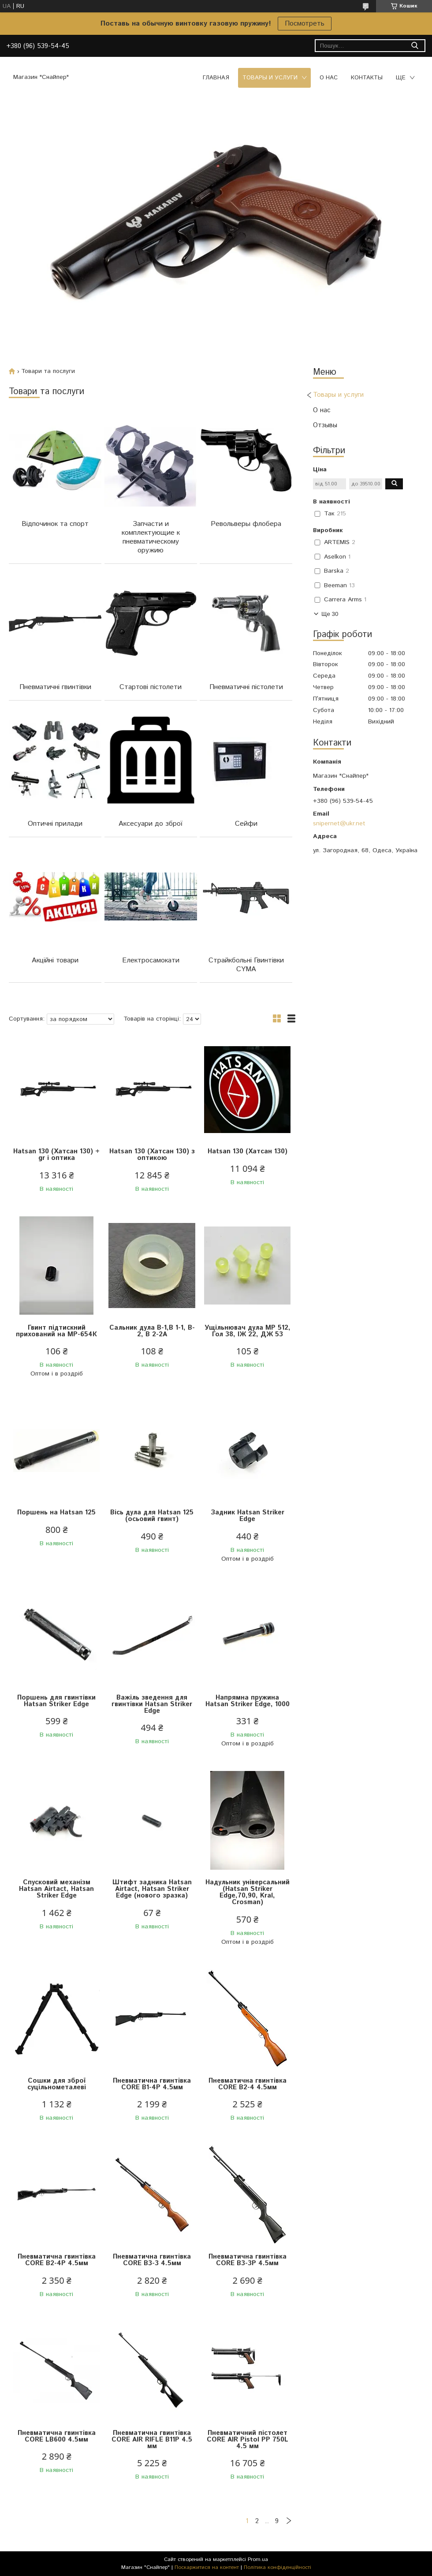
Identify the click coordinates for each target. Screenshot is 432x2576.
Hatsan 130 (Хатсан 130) (247, 1151)
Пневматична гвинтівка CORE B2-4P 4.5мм (57, 2260)
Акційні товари (55, 960)
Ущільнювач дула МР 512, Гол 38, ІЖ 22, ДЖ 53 (247, 1331)
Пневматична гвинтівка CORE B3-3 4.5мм (152, 2260)
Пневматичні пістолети (246, 687)
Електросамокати (150, 960)
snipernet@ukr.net (339, 823)
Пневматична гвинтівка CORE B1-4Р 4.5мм (152, 2084)
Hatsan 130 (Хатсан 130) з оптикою (152, 1154)
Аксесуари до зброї (150, 824)
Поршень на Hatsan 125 (56, 1512)
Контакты (367, 78)
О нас (329, 78)
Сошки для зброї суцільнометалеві (56, 2084)
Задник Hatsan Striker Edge (247, 1515)
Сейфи (246, 824)
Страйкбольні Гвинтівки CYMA (246, 964)
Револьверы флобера (246, 524)
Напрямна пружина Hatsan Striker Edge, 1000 (247, 1700)
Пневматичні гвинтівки (55, 687)
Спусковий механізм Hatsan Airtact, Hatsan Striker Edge (56, 1889)
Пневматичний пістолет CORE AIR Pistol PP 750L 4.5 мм (247, 2439)
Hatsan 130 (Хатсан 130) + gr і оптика (56, 1154)
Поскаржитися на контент (207, 2567)
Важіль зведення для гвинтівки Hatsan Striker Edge (152, 1704)
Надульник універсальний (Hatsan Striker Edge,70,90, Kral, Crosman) (247, 1892)
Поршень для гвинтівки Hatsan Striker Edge (56, 1700)
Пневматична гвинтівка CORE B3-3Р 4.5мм (248, 2260)
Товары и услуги (270, 78)
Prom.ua (258, 2559)
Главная (216, 78)
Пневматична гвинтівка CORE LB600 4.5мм (57, 2436)
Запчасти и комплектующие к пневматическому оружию (151, 537)
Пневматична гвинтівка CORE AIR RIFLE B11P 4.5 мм (152, 2439)
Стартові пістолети (150, 687)
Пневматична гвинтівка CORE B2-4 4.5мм (248, 2084)
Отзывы (325, 425)
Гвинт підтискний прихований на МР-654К (56, 1331)
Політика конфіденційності (277, 2567)
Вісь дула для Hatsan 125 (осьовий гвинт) (152, 1515)
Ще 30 (329, 614)
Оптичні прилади (55, 824)
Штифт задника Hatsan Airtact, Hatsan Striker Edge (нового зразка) (152, 1889)
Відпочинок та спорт (55, 524)
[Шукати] (415, 45)
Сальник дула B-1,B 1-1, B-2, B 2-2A (152, 1331)
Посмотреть (304, 24)
